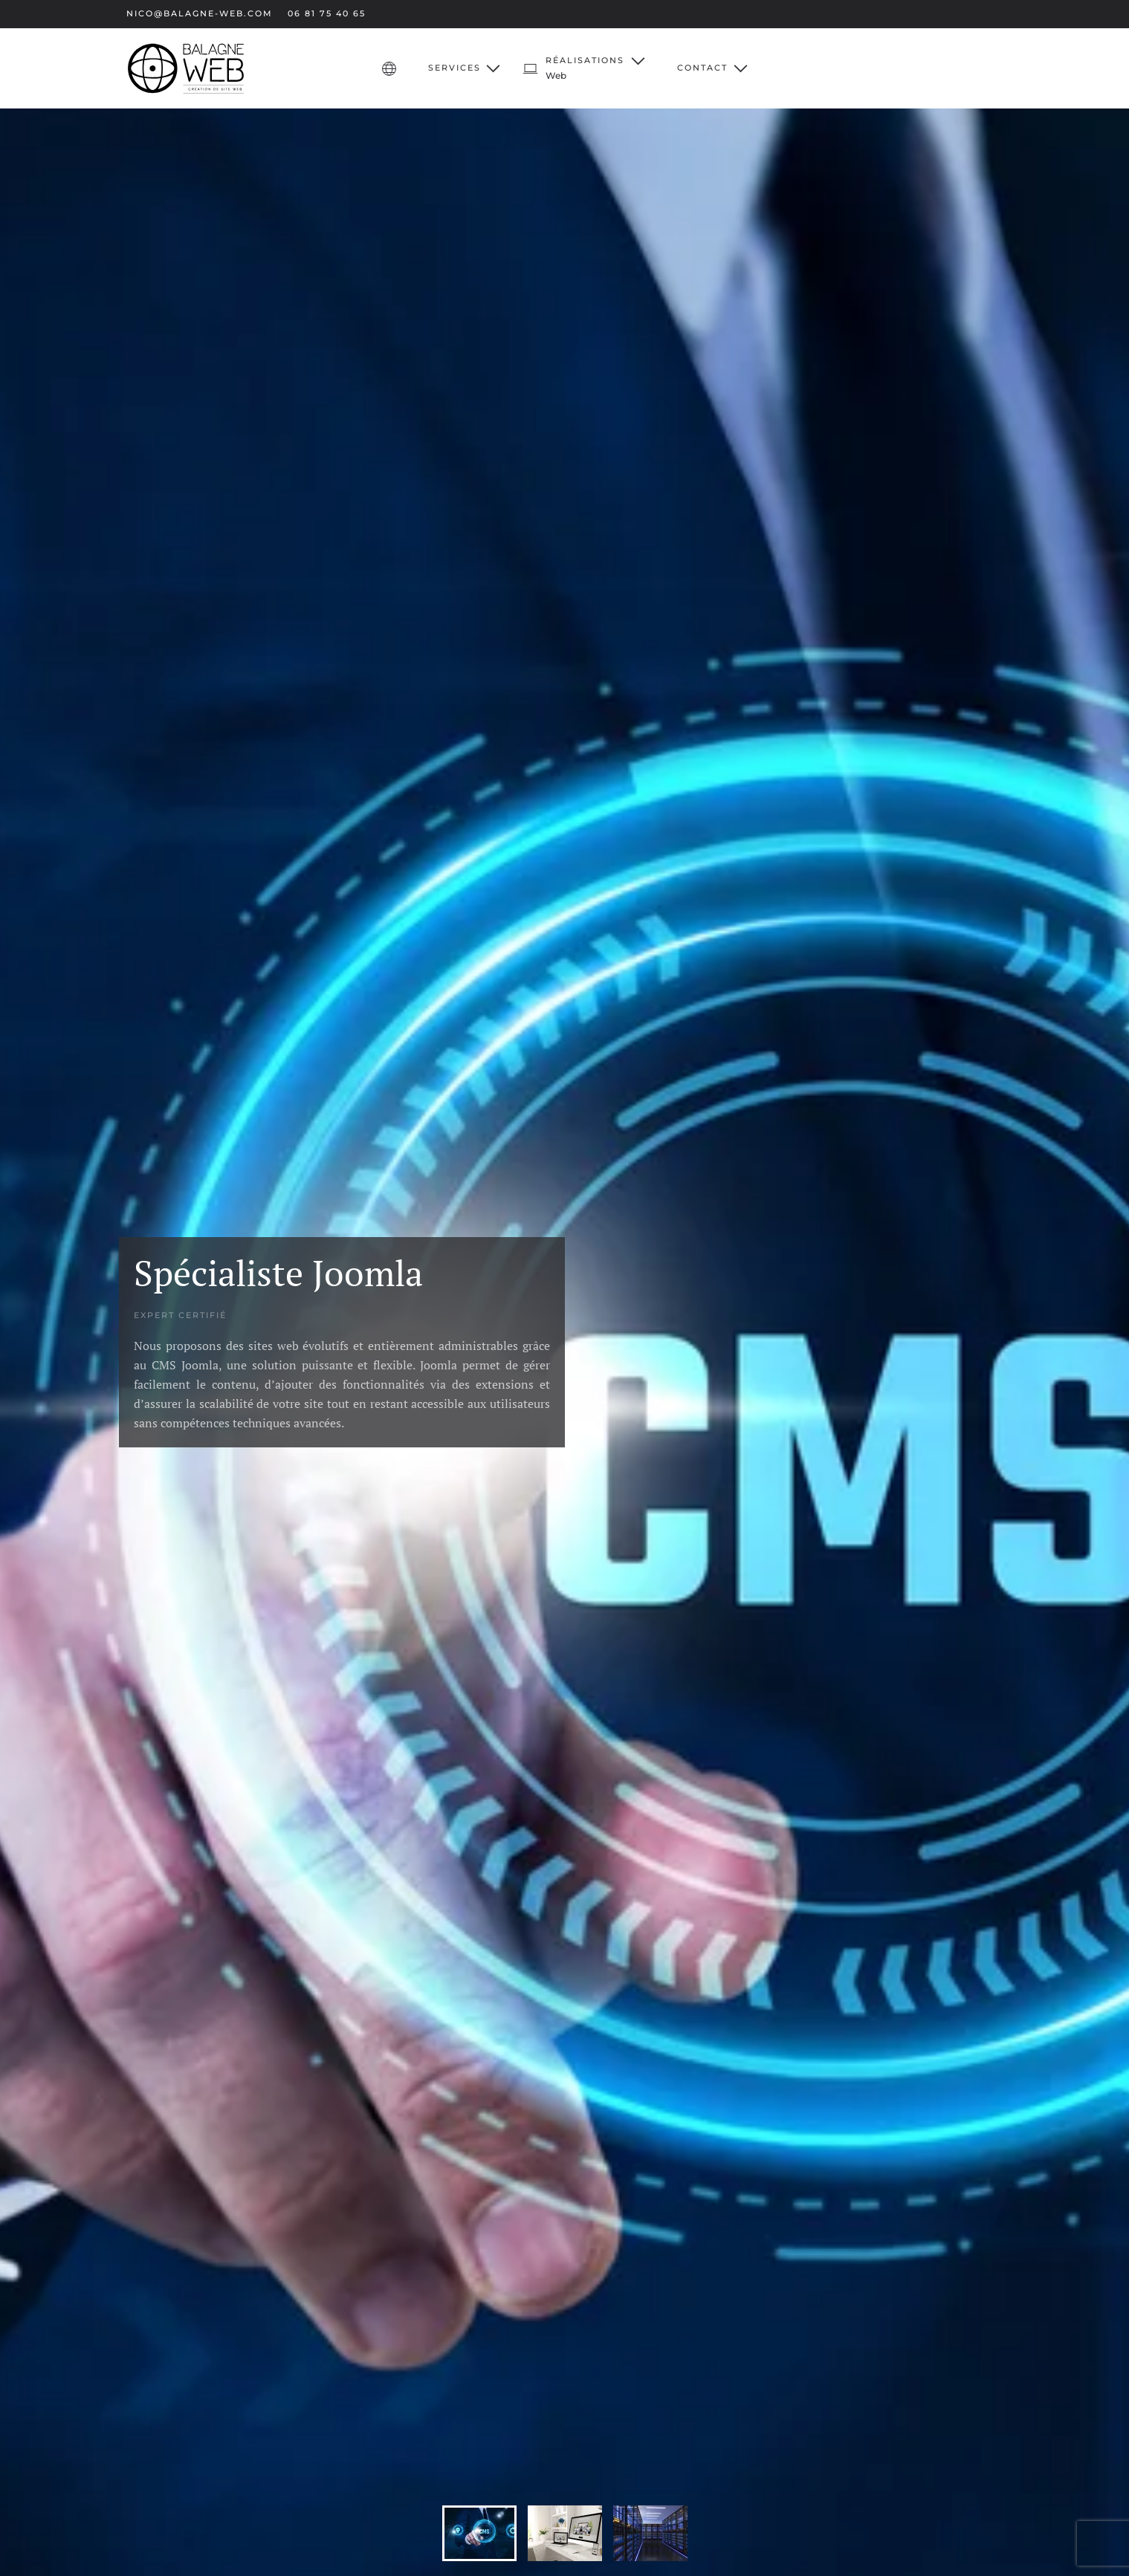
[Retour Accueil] (186, 68)
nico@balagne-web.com (199, 13)
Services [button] (464, 68)
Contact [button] (712, 68)
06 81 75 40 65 (327, 13)
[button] (584, 68)
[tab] (479, 2533)
